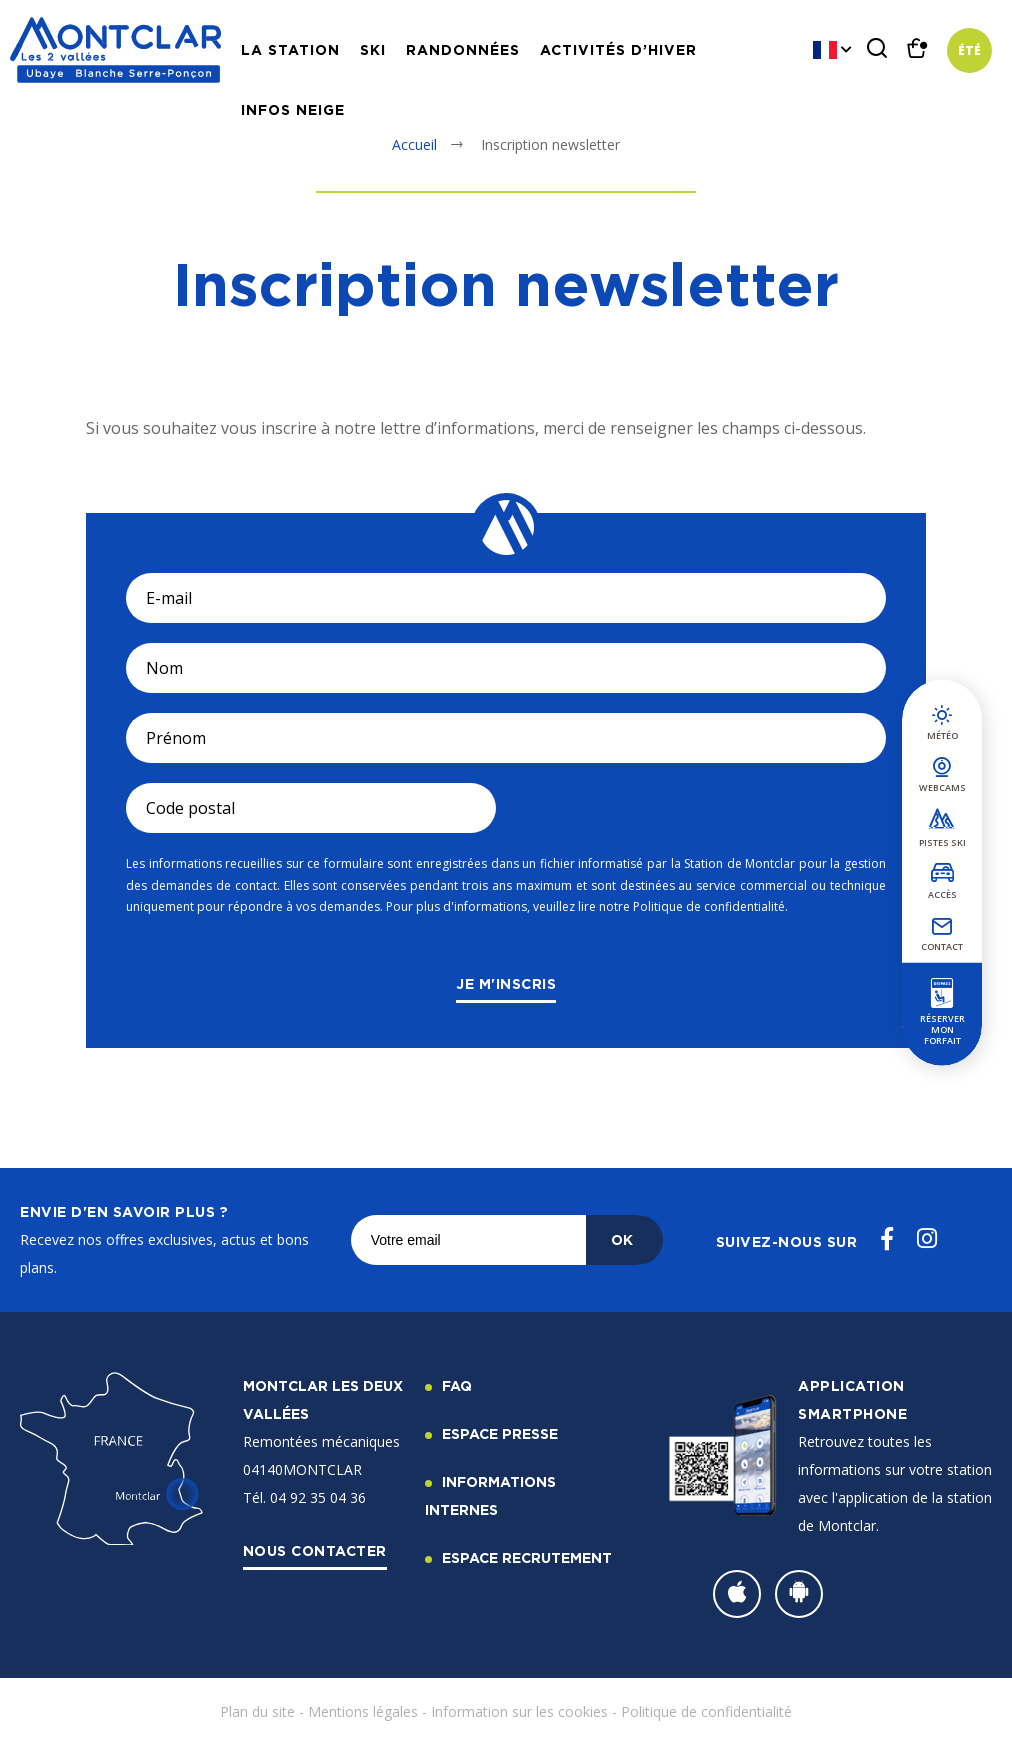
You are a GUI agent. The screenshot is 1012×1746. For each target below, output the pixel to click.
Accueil (414, 144)
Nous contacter (315, 1550)
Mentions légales (363, 1711)
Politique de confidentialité (706, 1711)
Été (969, 50)
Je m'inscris (506, 983)
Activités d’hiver (618, 49)
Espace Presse (500, 1433)
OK (622, 1239)
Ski (373, 49)
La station (290, 49)
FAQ (457, 1385)
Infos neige (293, 109)
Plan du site (257, 1711)
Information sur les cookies (519, 1711)
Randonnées (463, 49)
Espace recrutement (527, 1557)
